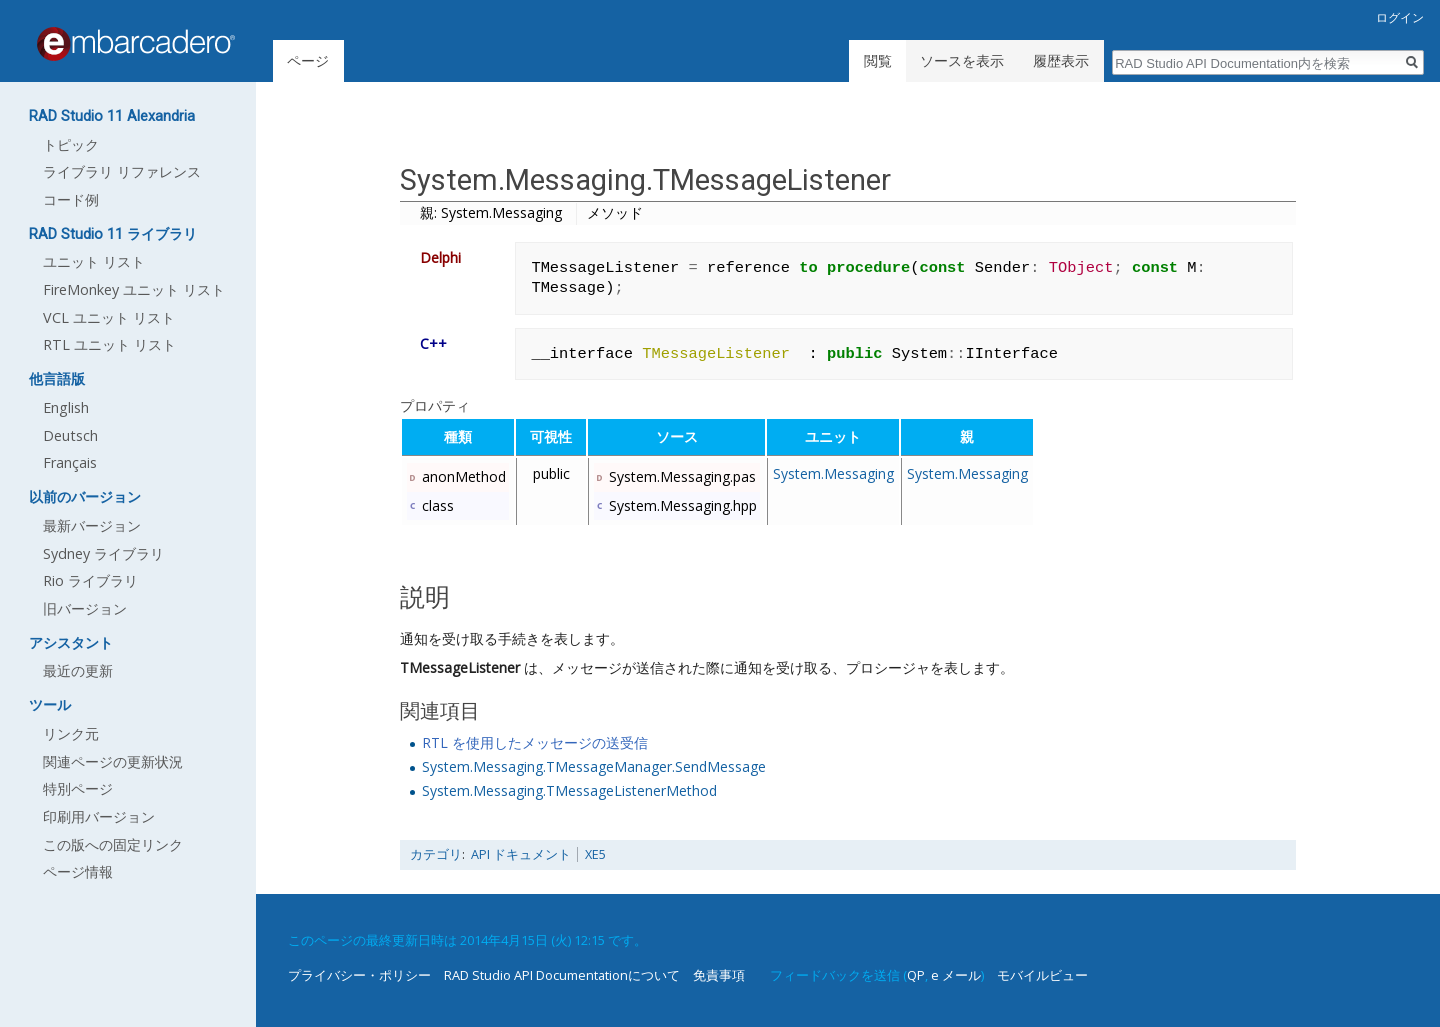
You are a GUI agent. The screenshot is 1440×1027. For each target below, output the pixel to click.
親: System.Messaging (491, 212)
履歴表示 (1061, 60)
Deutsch (70, 435)
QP (916, 975)
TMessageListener (460, 667)
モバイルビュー (1042, 975)
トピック (71, 144)
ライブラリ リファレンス (122, 171)
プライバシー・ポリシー (359, 975)
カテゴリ (436, 854)
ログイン (1400, 17)
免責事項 (719, 975)
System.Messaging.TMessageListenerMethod (569, 790)
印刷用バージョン (99, 816)
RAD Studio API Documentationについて (562, 975)
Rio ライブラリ (90, 580)
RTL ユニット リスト (109, 344)
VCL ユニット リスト (109, 317)
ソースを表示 (962, 60)
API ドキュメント (521, 854)
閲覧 (878, 60)
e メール (956, 975)
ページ (308, 60)
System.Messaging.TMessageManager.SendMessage (594, 766)
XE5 (595, 854)
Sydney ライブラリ (103, 553)
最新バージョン (92, 525)
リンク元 (71, 733)
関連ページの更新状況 (113, 761)
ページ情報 (78, 871)
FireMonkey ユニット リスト (134, 289)
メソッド (615, 212)
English (66, 407)
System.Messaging (833, 473)
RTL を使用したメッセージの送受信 (535, 742)
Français (70, 462)
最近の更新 (78, 670)
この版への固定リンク (113, 844)
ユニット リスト (94, 261)
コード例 (71, 199)
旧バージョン (85, 608)
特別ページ (78, 788)
